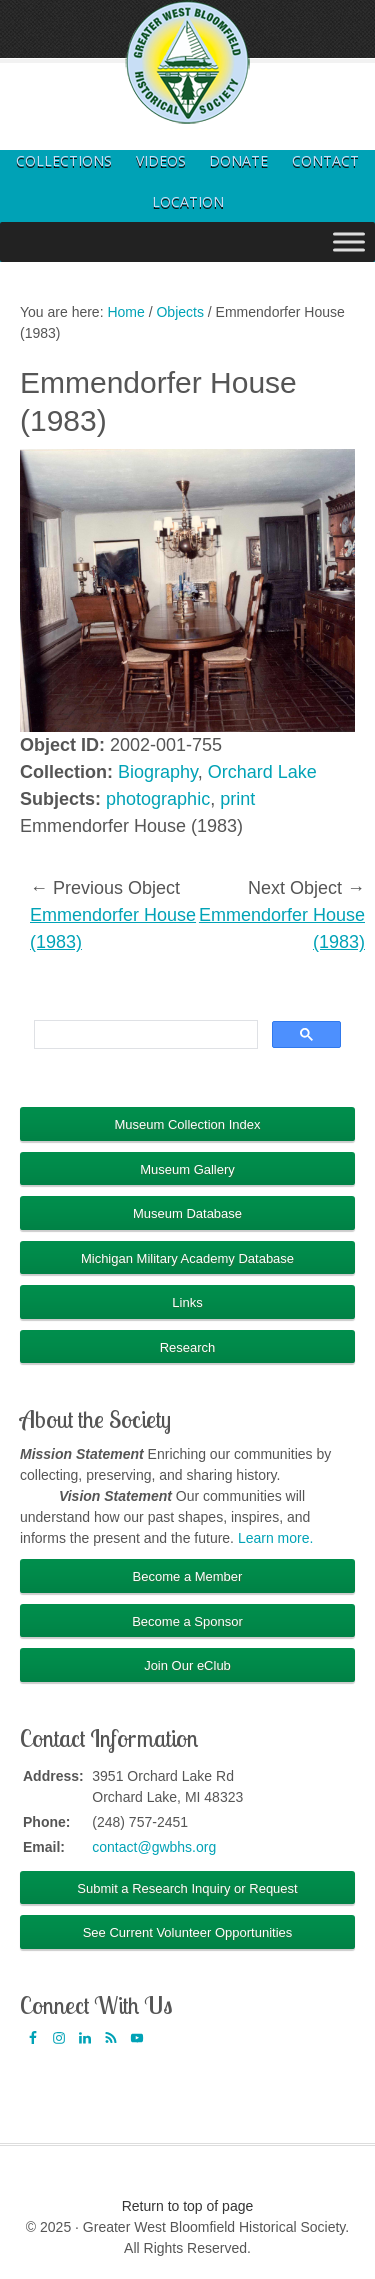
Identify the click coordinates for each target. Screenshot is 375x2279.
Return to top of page (188, 2206)
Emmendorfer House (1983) (113, 928)
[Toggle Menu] (349, 241)
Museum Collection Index (188, 1124)
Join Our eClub (187, 1665)
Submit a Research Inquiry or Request (187, 1888)
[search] (144, 1035)
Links (187, 1302)
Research (188, 1347)
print (237, 799)
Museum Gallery (187, 1169)
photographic (158, 799)
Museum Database (187, 1213)
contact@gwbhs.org (154, 1847)
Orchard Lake (262, 772)
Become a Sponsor (187, 1621)
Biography (158, 772)
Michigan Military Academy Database (187, 1258)
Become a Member (188, 1576)
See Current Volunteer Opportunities (188, 1932)
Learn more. (275, 1538)
